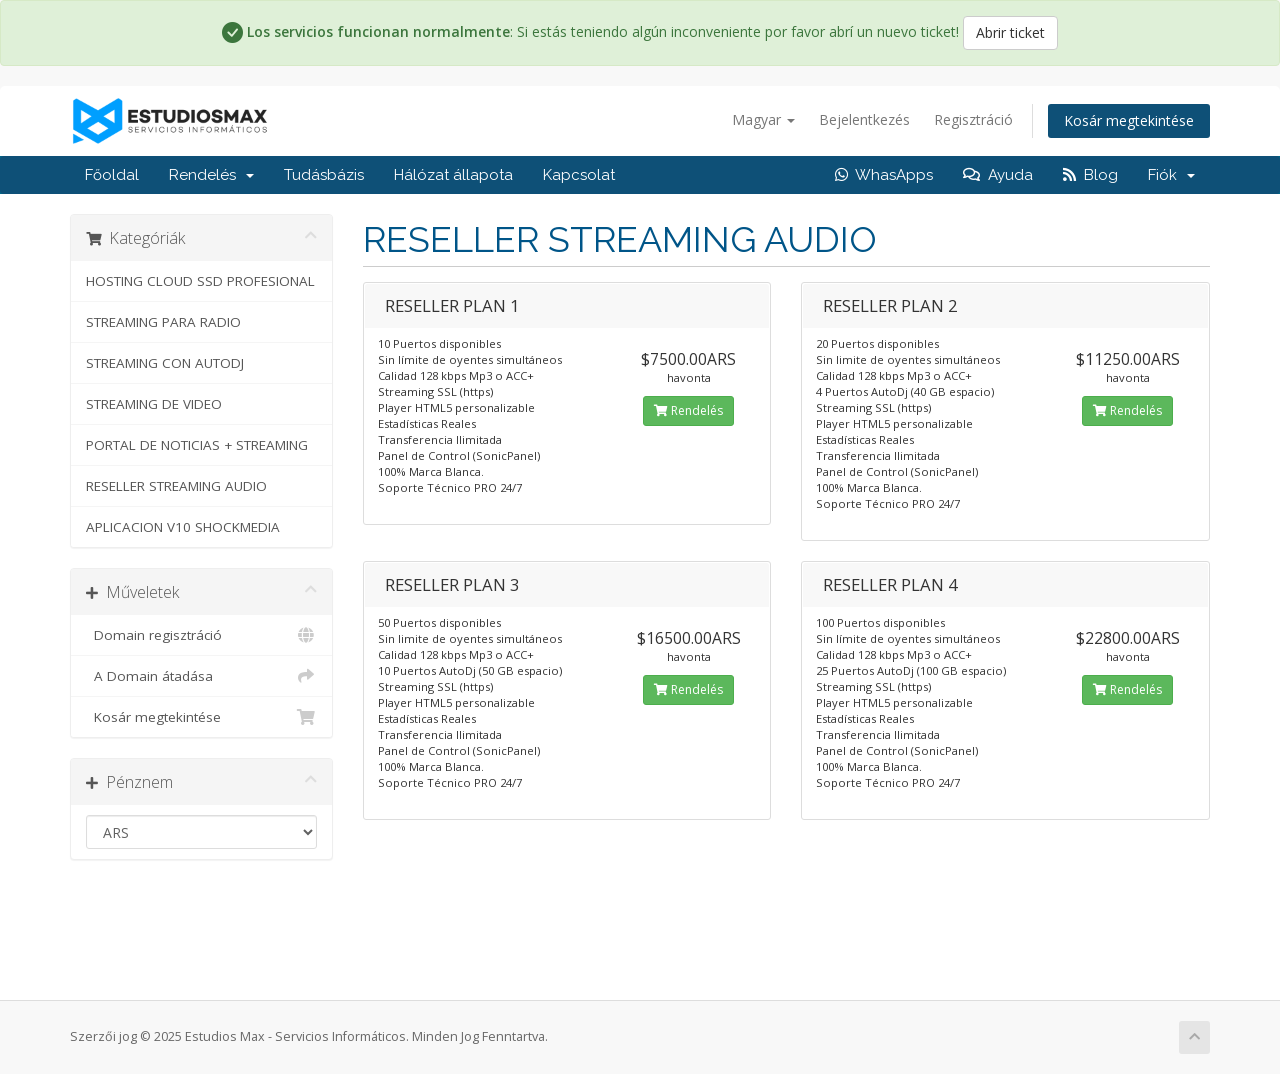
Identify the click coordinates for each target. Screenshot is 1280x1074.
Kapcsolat (579, 175)
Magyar (763, 119)
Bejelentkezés (864, 119)
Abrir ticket (1010, 32)
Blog (1090, 175)
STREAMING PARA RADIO (163, 322)
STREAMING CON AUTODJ (165, 363)
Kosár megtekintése (1129, 120)
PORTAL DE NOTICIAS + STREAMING (197, 445)
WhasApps (884, 175)
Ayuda (998, 175)
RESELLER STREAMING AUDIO (176, 486)
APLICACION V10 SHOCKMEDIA (183, 527)
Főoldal (112, 175)
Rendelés (211, 175)
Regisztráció (973, 119)
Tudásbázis (324, 175)
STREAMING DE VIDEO (154, 404)
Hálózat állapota (453, 175)
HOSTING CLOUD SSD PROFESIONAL (200, 281)
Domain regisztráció (201, 635)
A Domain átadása (201, 676)
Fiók (1171, 175)
